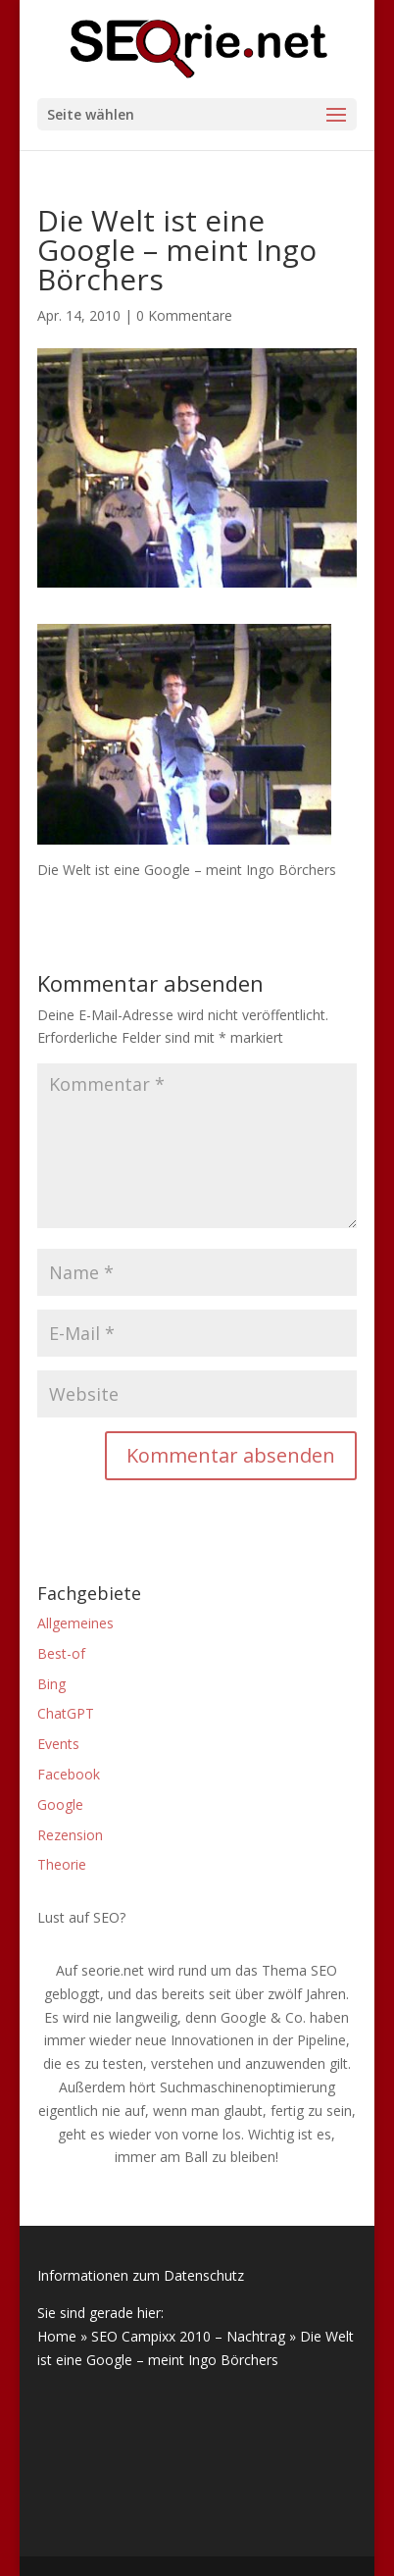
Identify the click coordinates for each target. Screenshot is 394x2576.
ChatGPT (65, 1713)
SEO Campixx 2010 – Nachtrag (188, 2336)
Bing (51, 1683)
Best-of (61, 1653)
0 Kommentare (184, 315)
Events (58, 1743)
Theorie (61, 1864)
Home (56, 2336)
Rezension (70, 1835)
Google (60, 1804)
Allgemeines (75, 1623)
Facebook (68, 1774)
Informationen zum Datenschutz (140, 2275)
